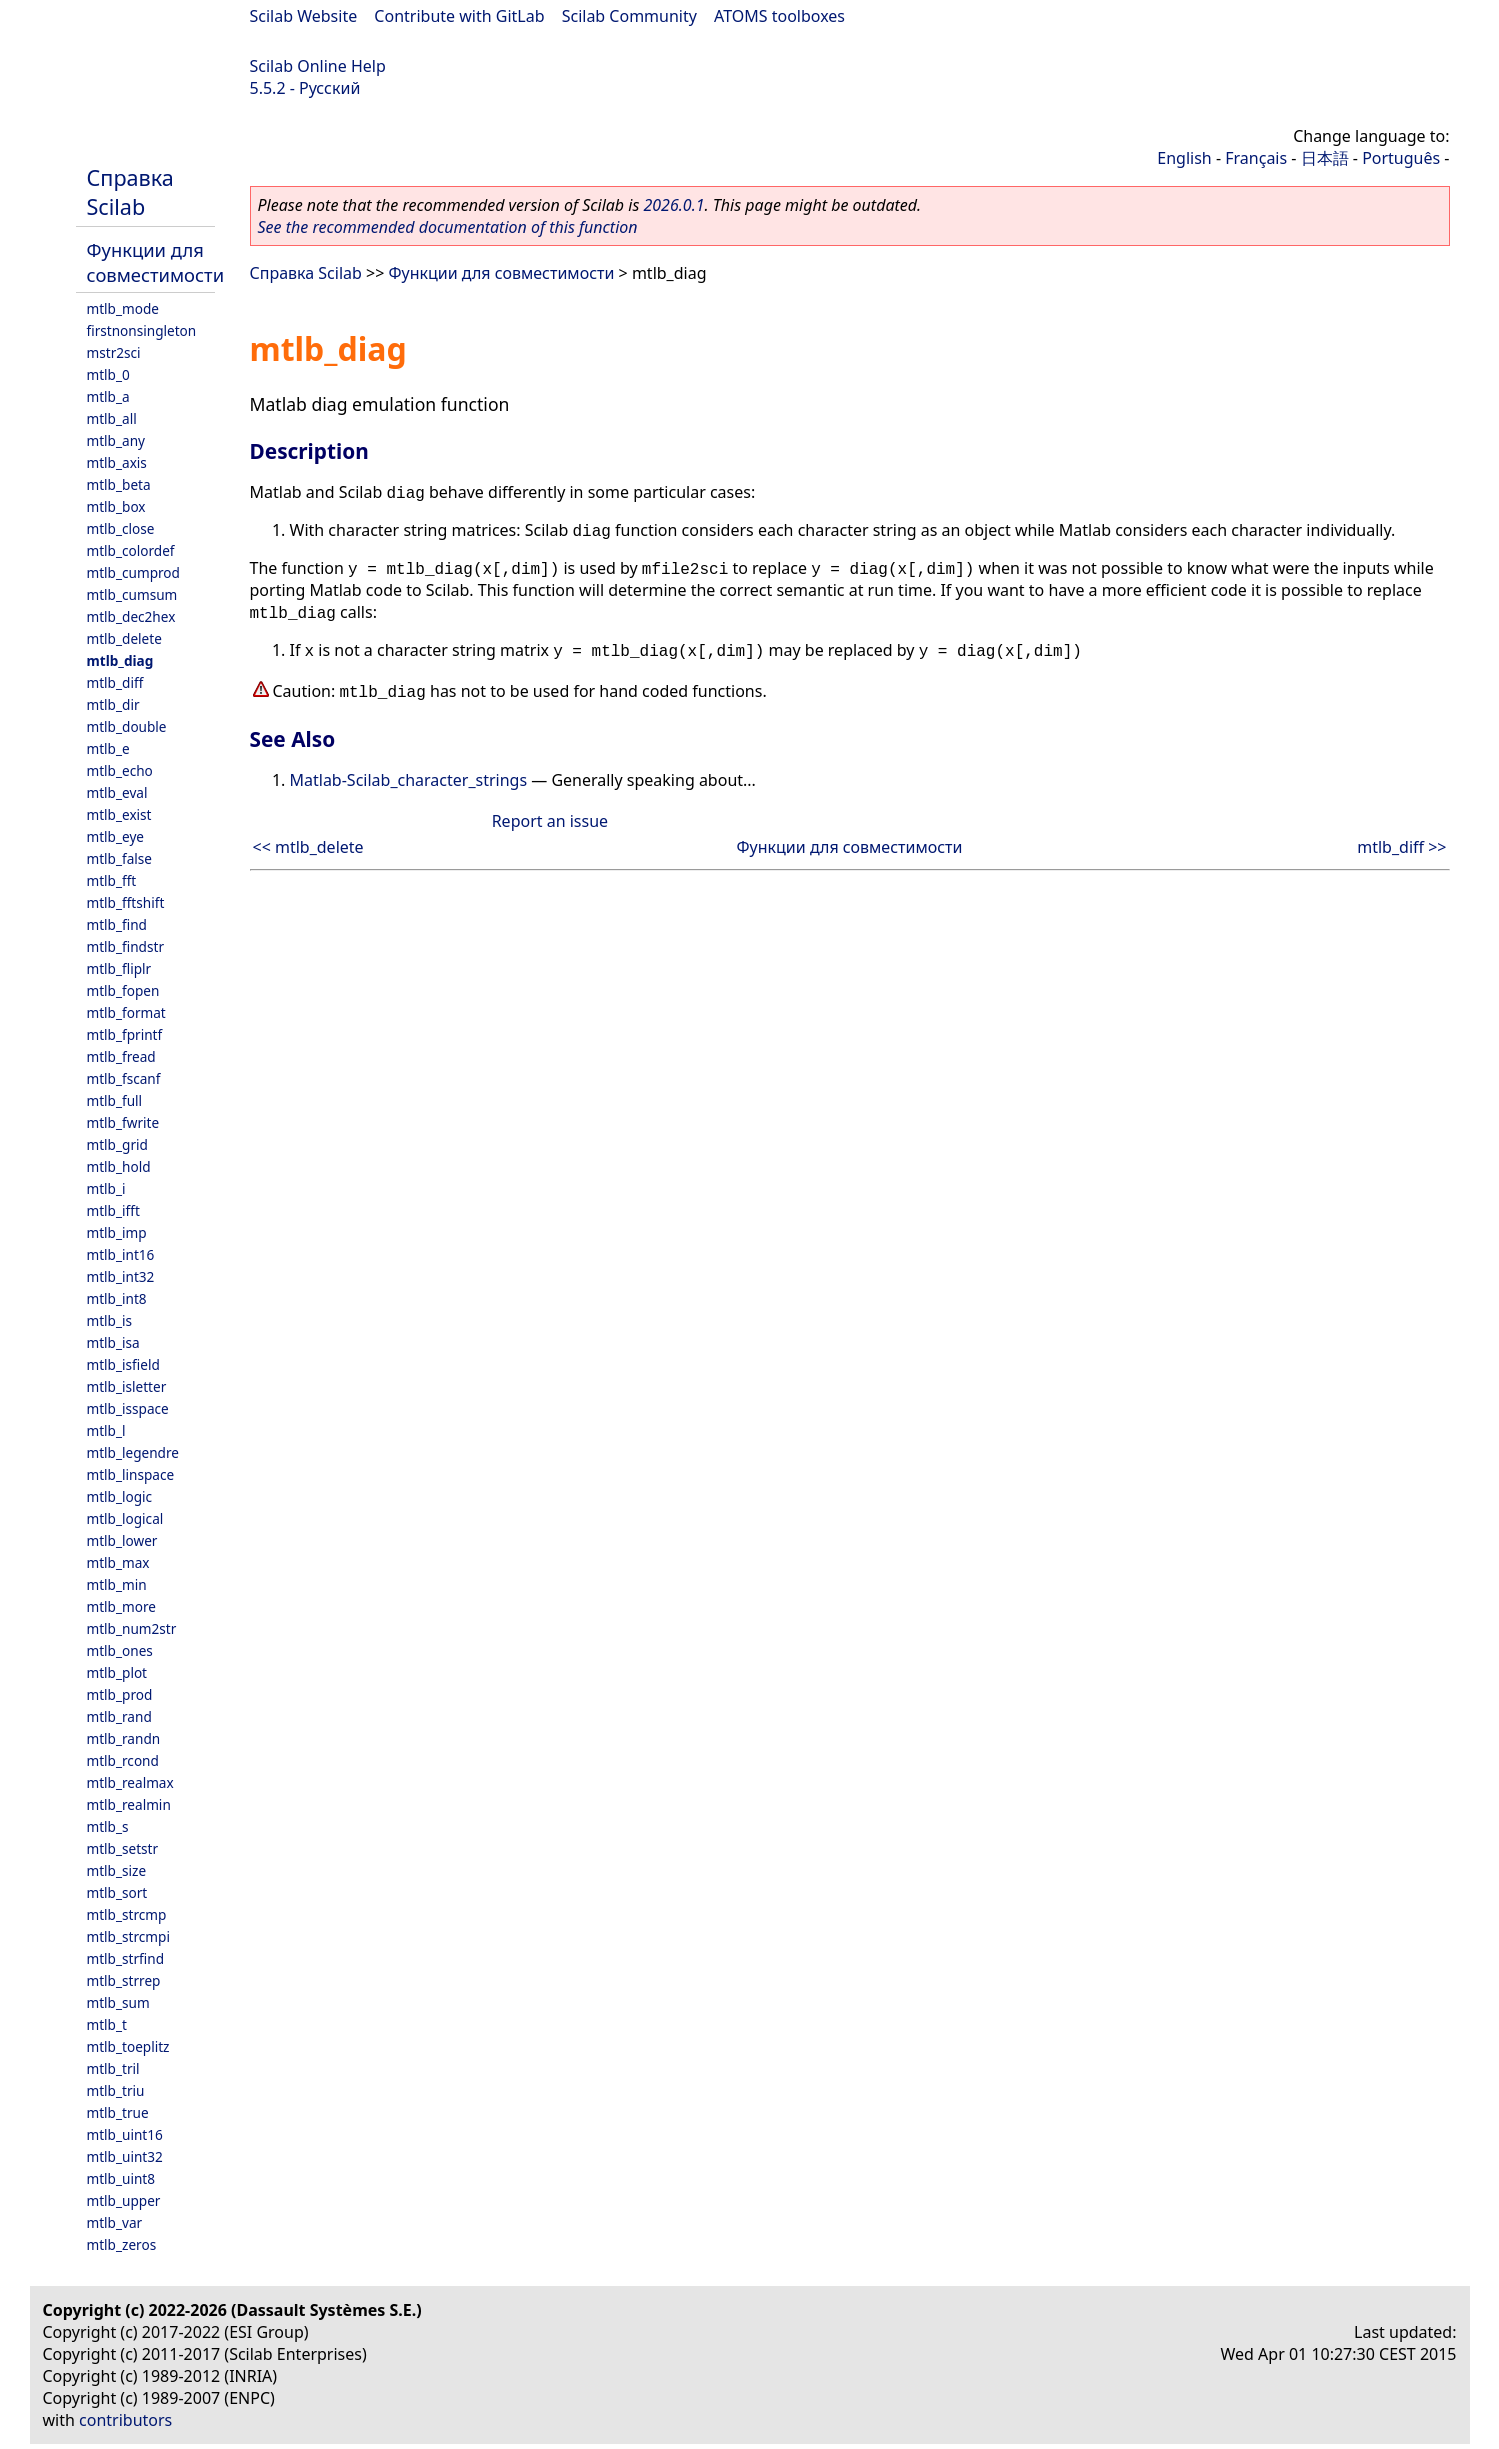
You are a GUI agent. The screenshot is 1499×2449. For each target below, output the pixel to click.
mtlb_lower (122, 1540)
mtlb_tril (113, 2068)
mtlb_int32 (121, 1276)
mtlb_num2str (132, 1628)
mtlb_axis (117, 462)
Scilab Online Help (318, 66)
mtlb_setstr (123, 1848)
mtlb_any (116, 440)
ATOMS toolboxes (779, 16)
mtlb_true (118, 2112)
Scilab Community (629, 16)
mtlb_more (121, 1606)
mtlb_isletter (127, 1386)
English (1184, 158)
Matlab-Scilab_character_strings (409, 780)
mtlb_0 (108, 374)
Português (1401, 158)
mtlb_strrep (124, 1980)
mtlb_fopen (123, 990)
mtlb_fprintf (125, 1034)
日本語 (1325, 158)
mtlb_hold (119, 1166)
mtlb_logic (120, 1496)
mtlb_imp (117, 1232)
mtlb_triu (116, 2090)
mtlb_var (115, 2222)
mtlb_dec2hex (131, 616)
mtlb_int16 (121, 1254)
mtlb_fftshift (126, 902)
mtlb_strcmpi (128, 1936)
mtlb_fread (121, 1056)
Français (1256, 158)
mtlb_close (121, 528)
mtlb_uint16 (125, 2134)
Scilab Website (304, 16)
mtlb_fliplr (119, 968)
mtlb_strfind (126, 1958)
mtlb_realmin (129, 1804)
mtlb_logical (125, 1518)
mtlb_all (112, 418)
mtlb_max (118, 1562)
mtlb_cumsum (132, 594)
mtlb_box (116, 506)
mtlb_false (120, 858)
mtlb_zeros (122, 2244)
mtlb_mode (123, 308)
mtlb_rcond (123, 1760)
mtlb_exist (119, 814)
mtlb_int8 (117, 1298)
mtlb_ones (120, 1650)
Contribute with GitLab (459, 16)
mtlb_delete (124, 638)
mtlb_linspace (131, 1474)
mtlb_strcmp (127, 1914)
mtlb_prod (120, 1694)
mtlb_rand (119, 1716)
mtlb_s (108, 1826)
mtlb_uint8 (121, 2178)
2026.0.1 (673, 205)
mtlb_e (108, 748)
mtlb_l (106, 1430)
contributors (125, 2420)
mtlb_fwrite (123, 1122)
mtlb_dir (113, 704)
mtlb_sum (118, 2002)
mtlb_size (117, 1870)
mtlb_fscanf (124, 1078)
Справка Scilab (130, 192)
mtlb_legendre (133, 1452)
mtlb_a (108, 396)
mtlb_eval (117, 792)
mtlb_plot (117, 1672)
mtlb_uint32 (125, 2156)
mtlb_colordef (131, 550)
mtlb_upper (124, 2200)
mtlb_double (127, 726)
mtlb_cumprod (133, 572)
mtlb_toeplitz (128, 2046)
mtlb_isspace (128, 1408)
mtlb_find (117, 924)
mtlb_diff (115, 682)
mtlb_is (110, 1320)
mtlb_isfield (123, 1364)
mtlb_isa (113, 1342)
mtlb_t (107, 2024)
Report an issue (550, 821)
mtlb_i (106, 1188)
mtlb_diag (120, 660)
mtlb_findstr (126, 946)
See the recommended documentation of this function (448, 227)
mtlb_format (126, 1012)
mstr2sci (114, 352)
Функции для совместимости (156, 262)
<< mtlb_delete (308, 847)
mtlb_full (115, 1100)
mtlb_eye (116, 836)
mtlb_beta (119, 484)
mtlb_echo (120, 770)
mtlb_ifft (113, 1210)
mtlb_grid (117, 1144)
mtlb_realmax (130, 1782)
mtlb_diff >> (1401, 847)
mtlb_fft (112, 880)
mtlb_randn (124, 1738)
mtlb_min (117, 1584)
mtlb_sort (117, 1892)
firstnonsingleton (142, 330)
